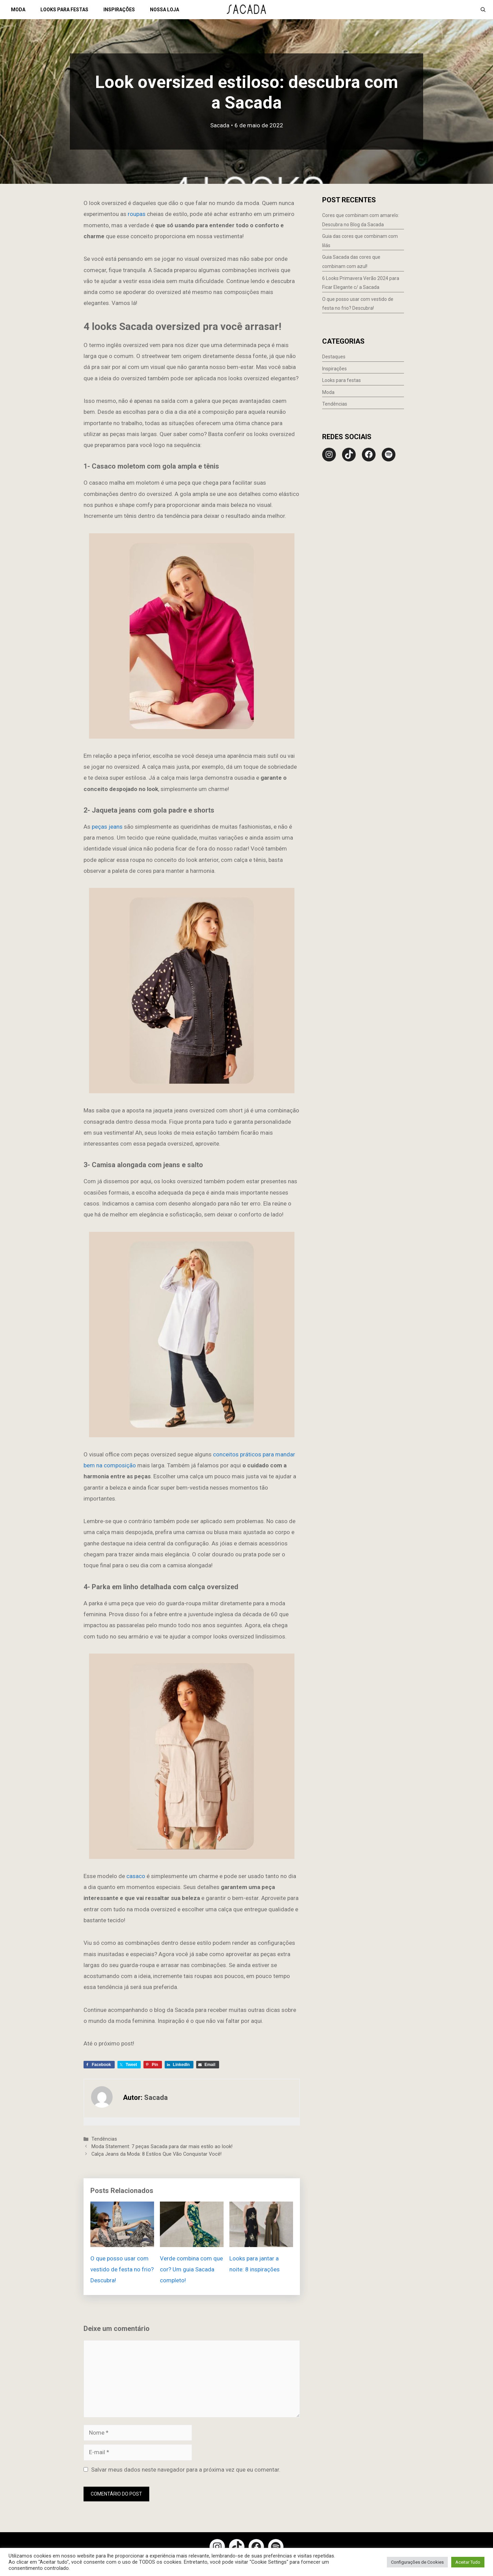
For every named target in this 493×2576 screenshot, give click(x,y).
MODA (18, 9)
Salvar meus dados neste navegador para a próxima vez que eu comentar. (185, 2469)
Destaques (333, 356)
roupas (136, 214)
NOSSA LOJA (164, 9)
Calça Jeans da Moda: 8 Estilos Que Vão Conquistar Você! (156, 2154)
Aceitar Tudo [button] (467, 2562)
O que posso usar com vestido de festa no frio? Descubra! (122, 2269)
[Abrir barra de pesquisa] (483, 9)
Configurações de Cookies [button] (417, 2562)
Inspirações (334, 368)
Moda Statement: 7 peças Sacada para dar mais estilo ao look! (161, 2147)
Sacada (219, 125)
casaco (135, 1876)
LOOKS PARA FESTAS (64, 9)
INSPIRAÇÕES (119, 9)
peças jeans (108, 826)
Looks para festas (341, 380)
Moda (328, 392)
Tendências (104, 2139)
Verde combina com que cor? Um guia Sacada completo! (191, 2269)
